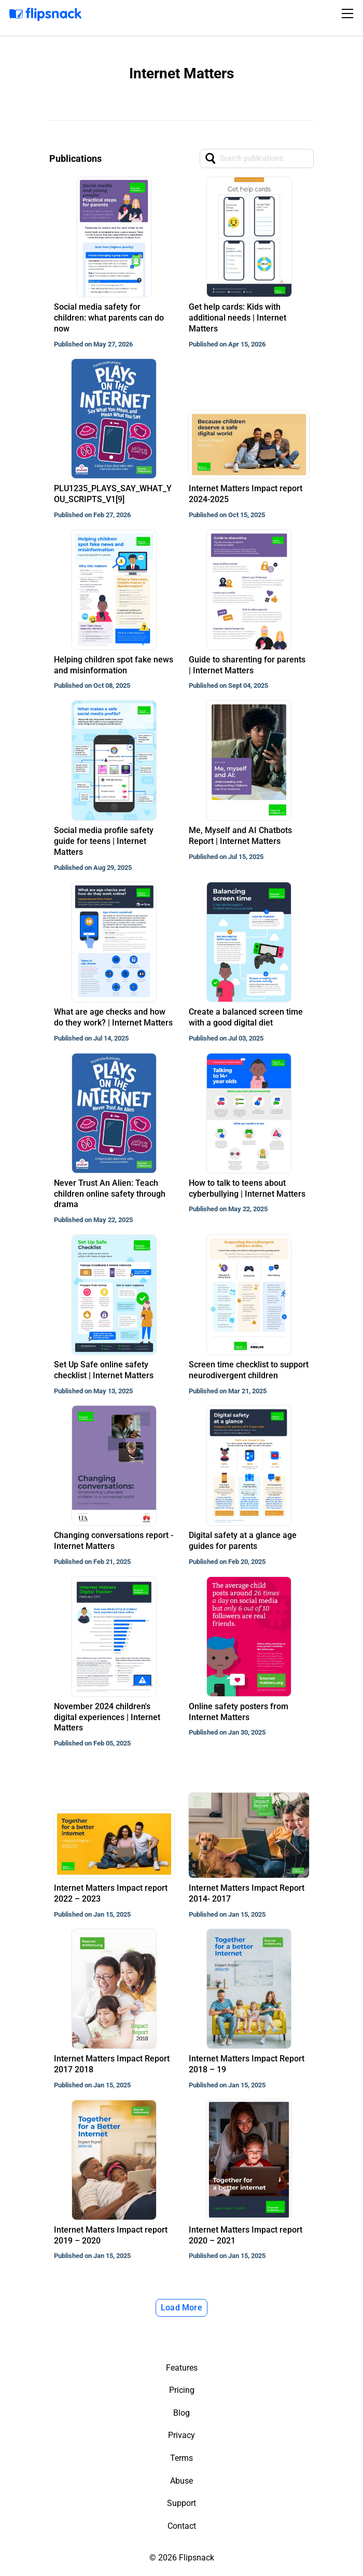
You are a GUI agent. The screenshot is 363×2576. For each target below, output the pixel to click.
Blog (181, 2413)
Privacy (181, 2435)
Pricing (181, 2390)
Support (181, 2503)
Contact (181, 2526)
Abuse (181, 2481)
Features (182, 2368)
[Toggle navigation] (349, 13)
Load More (181, 2307)
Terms (181, 2458)
